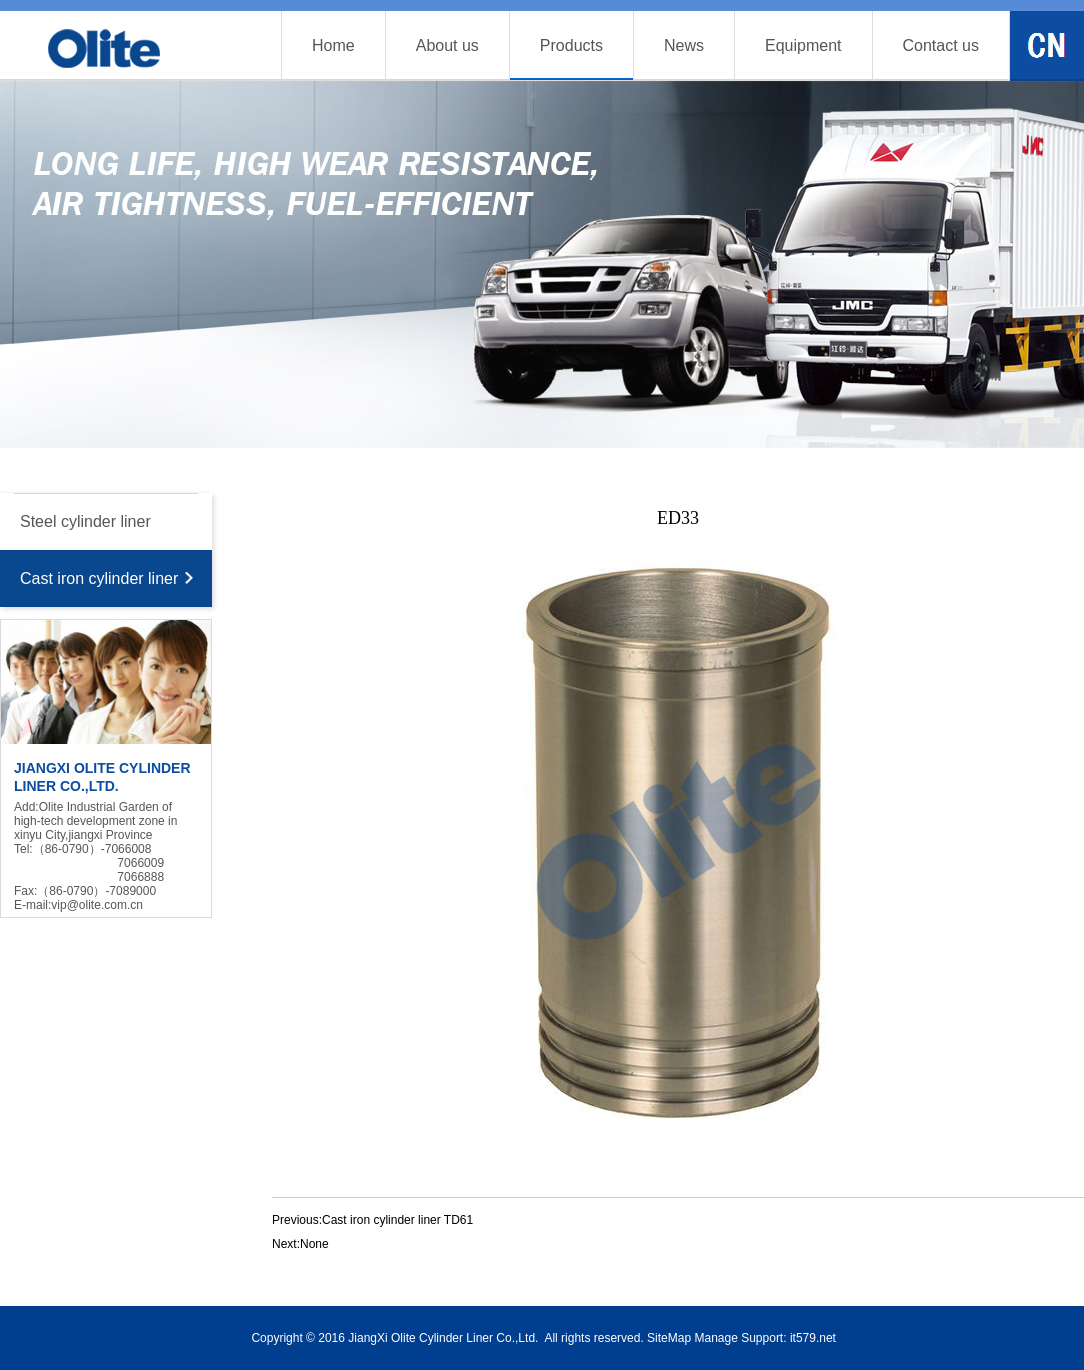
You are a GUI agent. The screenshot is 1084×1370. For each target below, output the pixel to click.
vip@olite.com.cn (97, 905)
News (684, 45)
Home (333, 45)
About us (447, 45)
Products (571, 45)
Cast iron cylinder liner (99, 578)
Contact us (941, 45)
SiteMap (669, 1338)
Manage (715, 1338)
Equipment (803, 45)
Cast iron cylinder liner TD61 (397, 1220)
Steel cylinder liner (85, 521)
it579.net (813, 1338)
